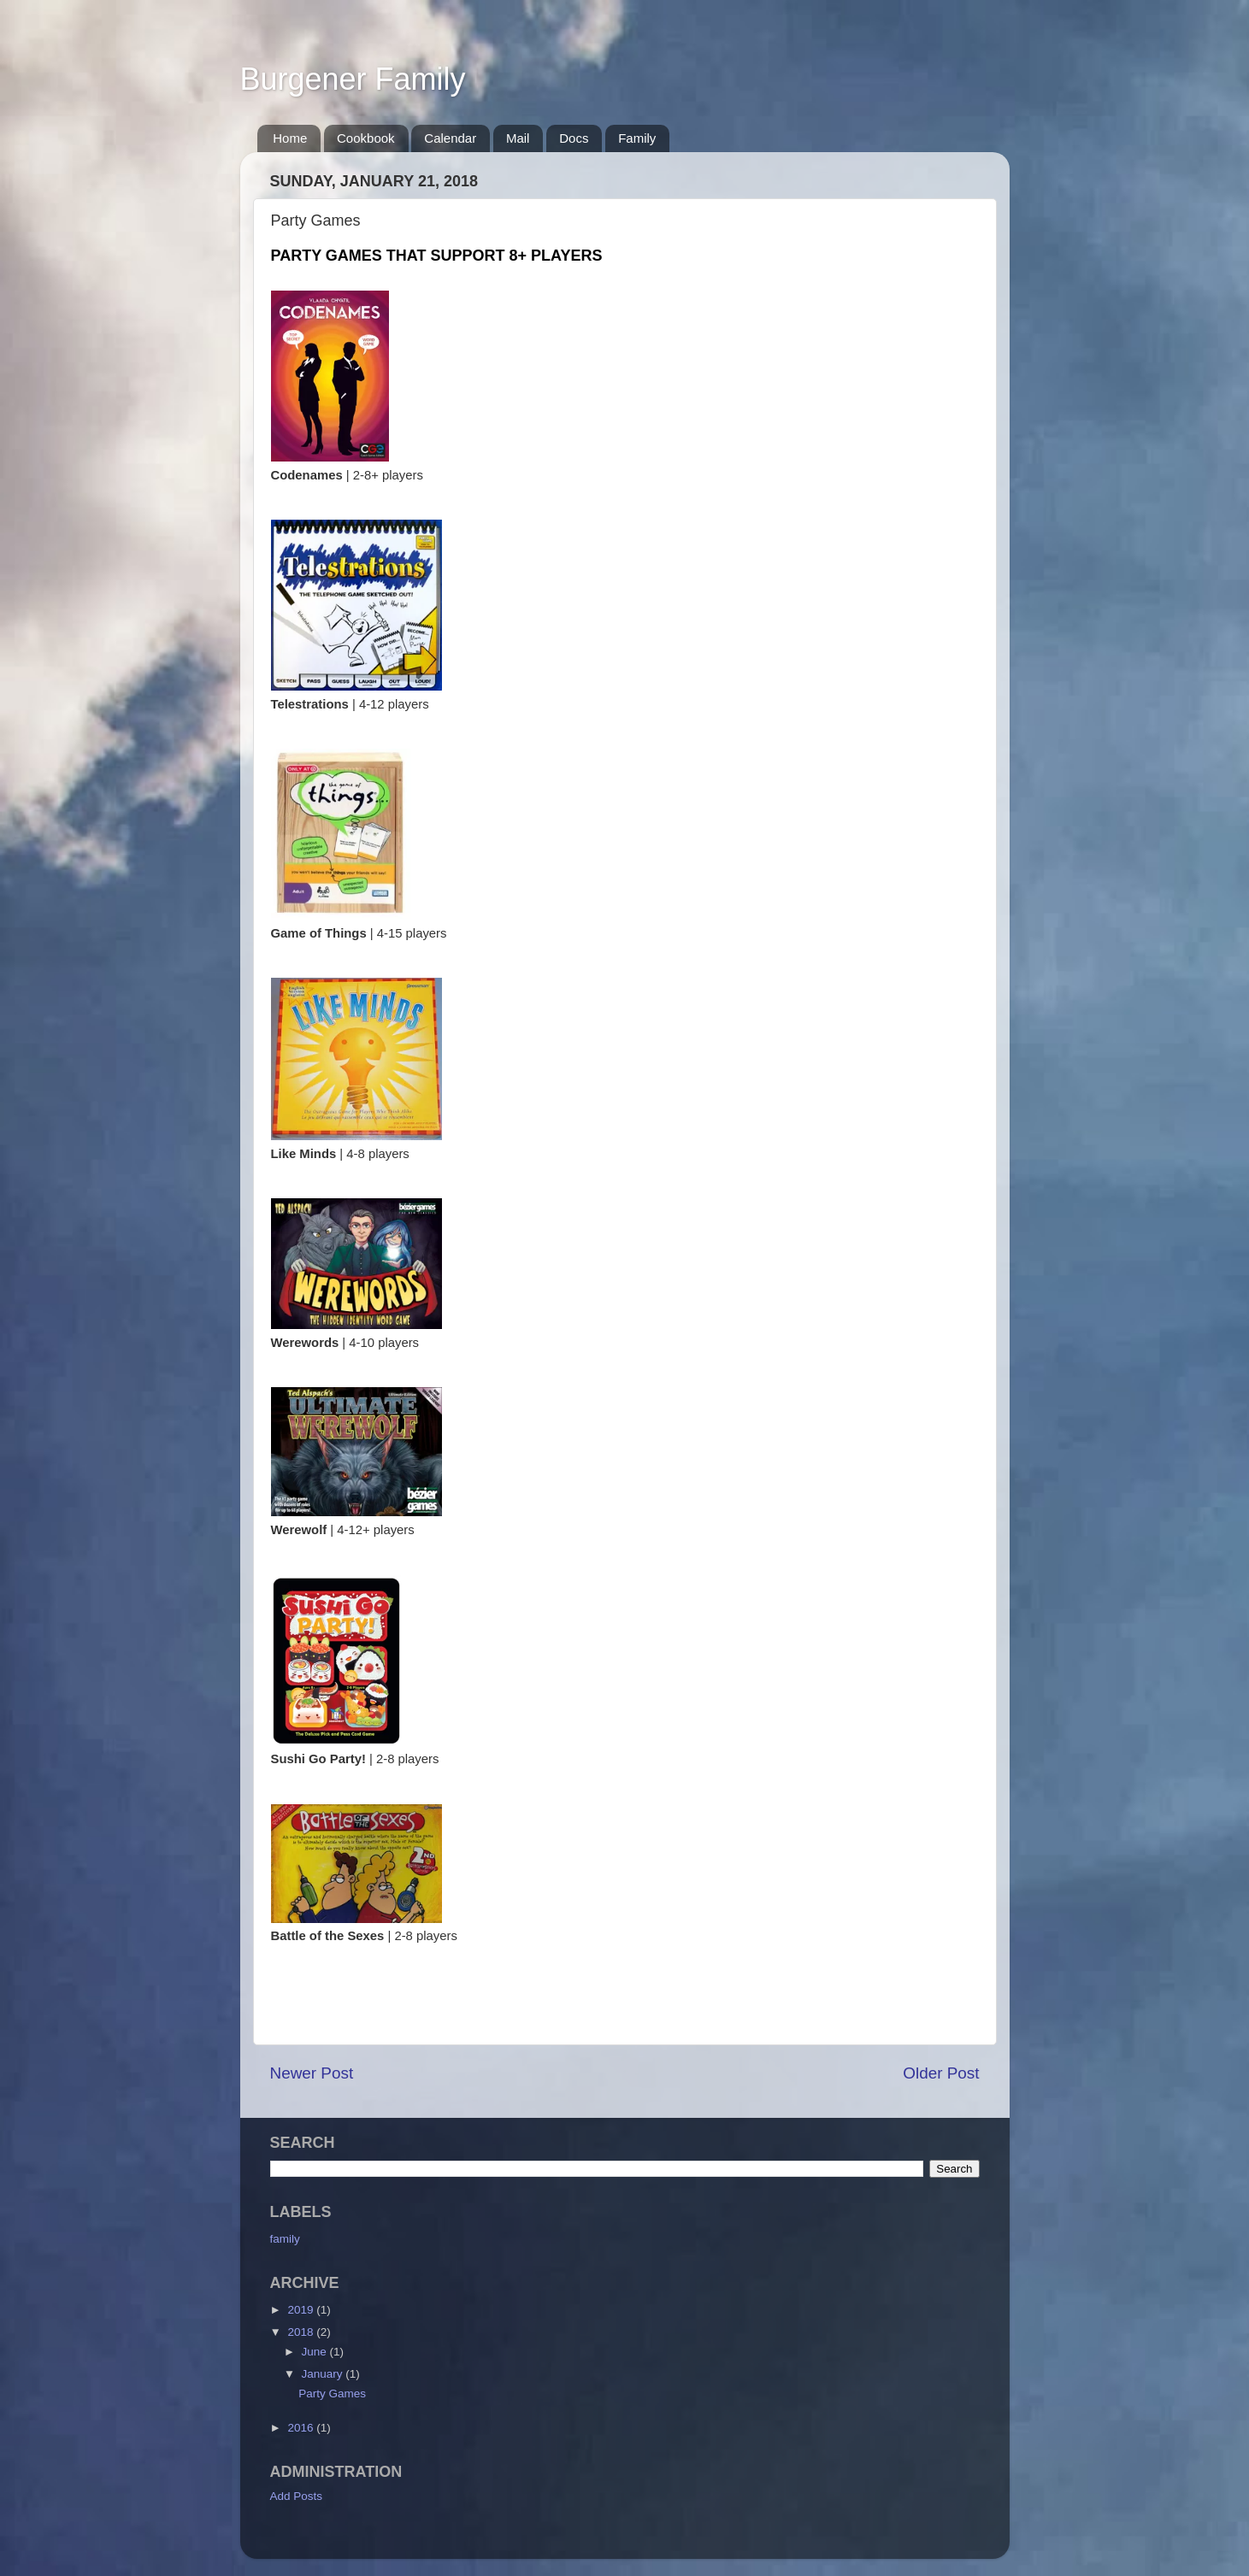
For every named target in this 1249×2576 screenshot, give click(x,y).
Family (637, 138)
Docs (573, 138)
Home (290, 138)
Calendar (450, 138)
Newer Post (312, 2073)
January (324, 2373)
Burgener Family (353, 79)
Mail (518, 138)
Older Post (941, 2073)
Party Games (332, 2393)
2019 (301, 2309)
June (316, 2351)
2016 (301, 2427)
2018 (301, 2332)
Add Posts (296, 2496)
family (285, 2238)
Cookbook (366, 138)
